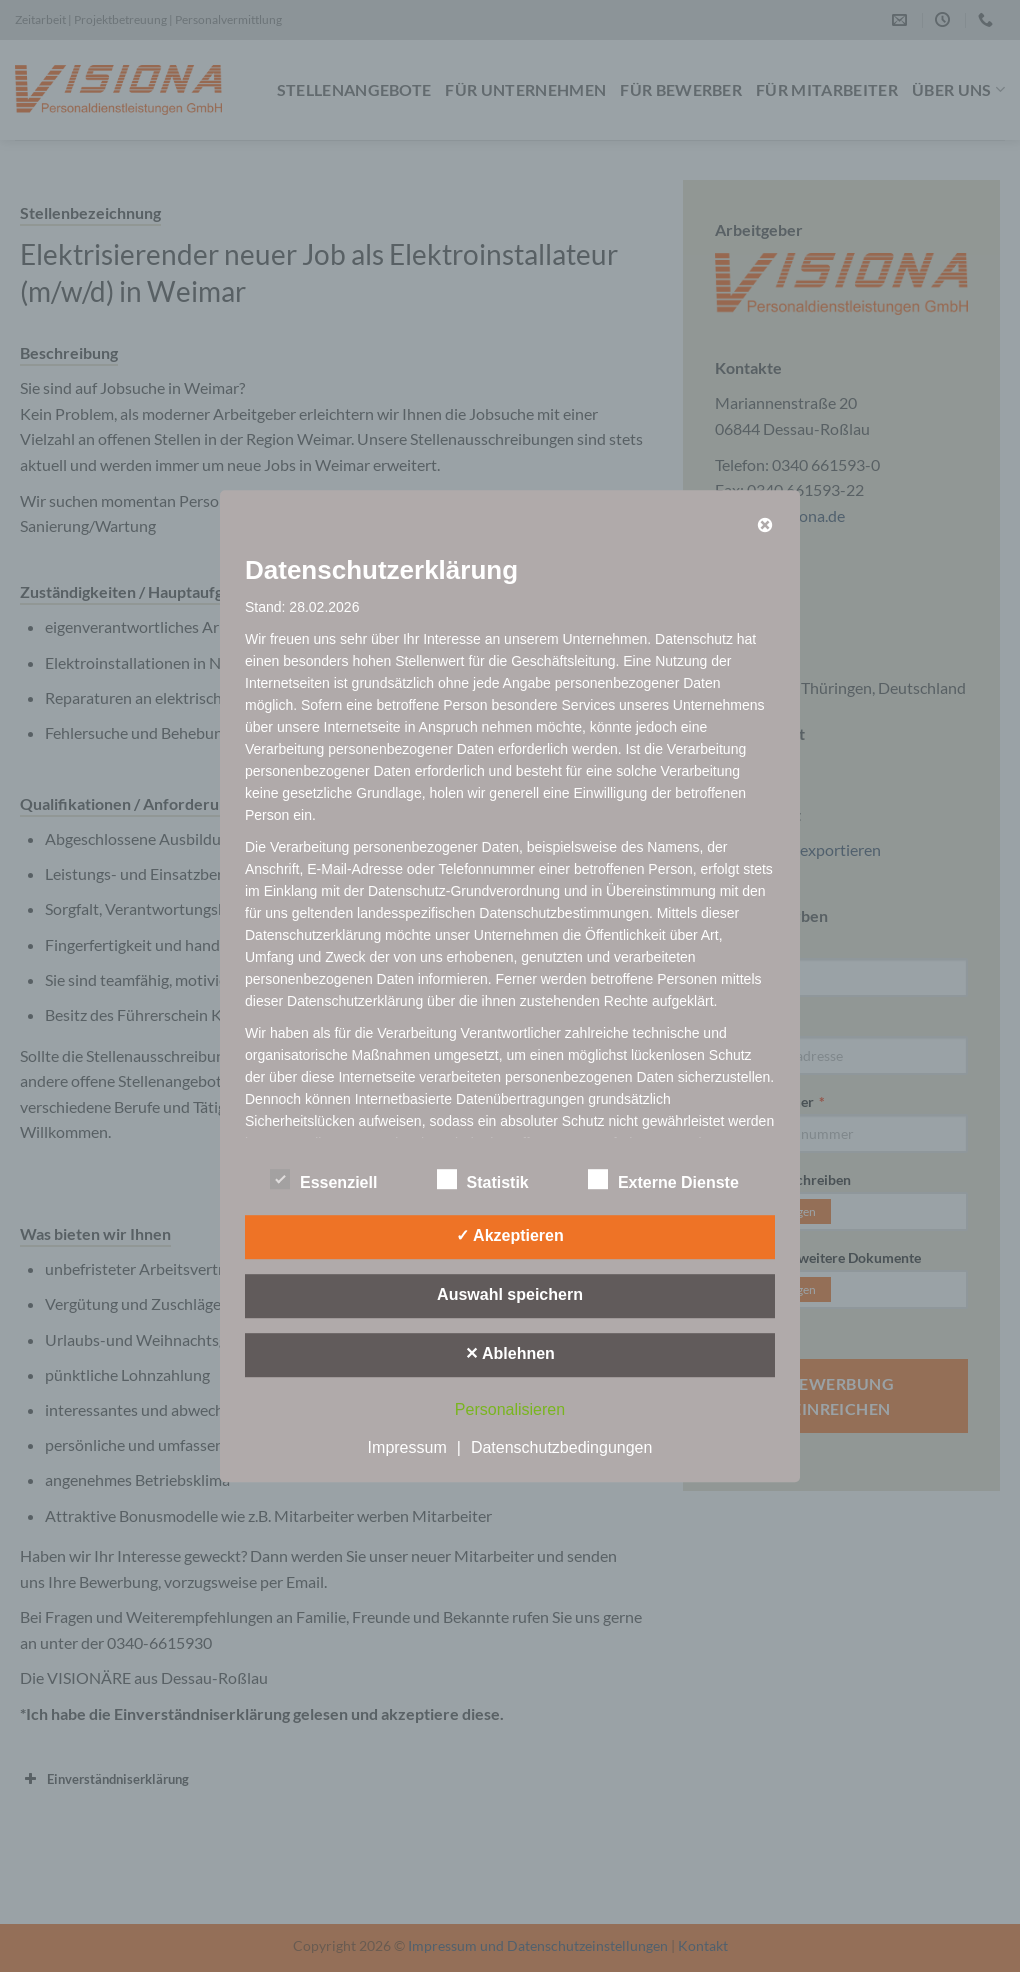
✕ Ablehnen (510, 1353)
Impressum (407, 1447)
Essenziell (323, 1180)
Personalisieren (510, 1409)
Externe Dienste (663, 1180)
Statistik (483, 1180)
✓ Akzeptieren (510, 1235)
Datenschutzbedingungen (561, 1447)
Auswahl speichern (510, 1294)
